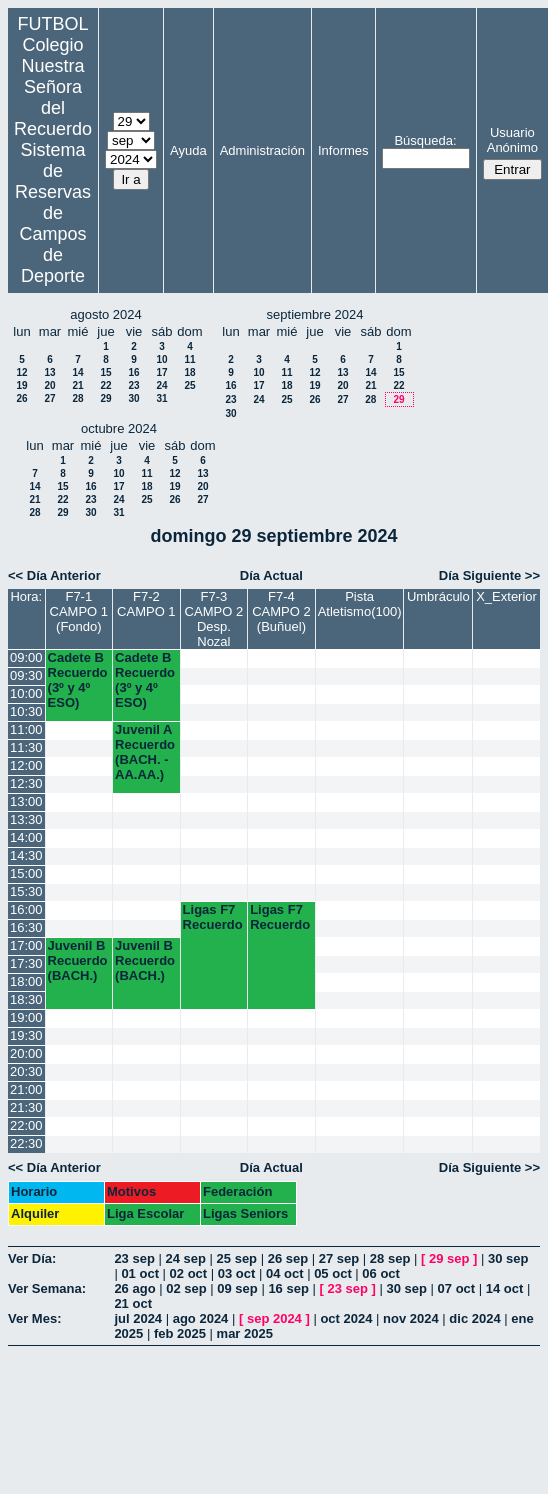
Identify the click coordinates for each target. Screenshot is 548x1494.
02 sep (186, 1288)
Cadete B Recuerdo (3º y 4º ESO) (78, 680)
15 (105, 372)
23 (133, 385)
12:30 (26, 783)
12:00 (26, 765)
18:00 (26, 981)
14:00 (26, 837)
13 (49, 372)
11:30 (26, 747)
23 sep (134, 1258)
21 (77, 385)
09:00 (26, 657)
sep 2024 (274, 1318)
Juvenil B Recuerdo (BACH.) (78, 960)
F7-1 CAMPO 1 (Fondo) (79, 611)
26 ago (134, 1288)
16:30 (26, 927)
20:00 (26, 1053)
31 (161, 398)
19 (21, 385)
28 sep (390, 1258)
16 (133, 372)
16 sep (288, 1288)
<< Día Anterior (54, 575)
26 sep (288, 1258)
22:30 (26, 1143)
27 (49, 398)
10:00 (26, 693)
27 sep (339, 1258)
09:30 (26, 675)
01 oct (140, 1273)
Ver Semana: (47, 1288)
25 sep (237, 1258)
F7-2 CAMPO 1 (146, 604)
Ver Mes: (34, 1318)
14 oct (505, 1288)
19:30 (26, 1035)
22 (105, 385)
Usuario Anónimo (512, 140)
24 (161, 385)
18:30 (26, 999)
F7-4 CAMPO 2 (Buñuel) (281, 611)
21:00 (26, 1089)
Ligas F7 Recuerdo (213, 917)
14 (77, 372)
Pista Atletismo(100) (360, 604)
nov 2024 (411, 1318)
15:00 (26, 873)
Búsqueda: (425, 140)
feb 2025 (180, 1333)
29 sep (449, 1258)
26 (21, 398)
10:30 (26, 711)
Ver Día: (32, 1258)
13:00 (26, 801)
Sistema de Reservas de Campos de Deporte (53, 213)
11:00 (26, 729)
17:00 (26, 945)
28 (77, 398)
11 (189, 359)
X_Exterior (506, 596)
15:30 (26, 891)
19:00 (26, 1017)
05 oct (333, 1273)
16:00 (26, 909)
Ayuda (188, 150)
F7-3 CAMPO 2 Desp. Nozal (214, 619)
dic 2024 (474, 1318)
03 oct (237, 1273)
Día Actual (271, 575)
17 (161, 372)
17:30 (26, 963)
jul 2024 (138, 1318)
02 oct (189, 1273)
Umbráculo (438, 596)
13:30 (26, 819)
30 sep (508, 1258)
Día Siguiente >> (489, 575)
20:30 (26, 1071)
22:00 (26, 1125)
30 (133, 398)
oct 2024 (346, 1318)
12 (21, 372)
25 (189, 385)
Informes (343, 150)
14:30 (26, 855)
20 (49, 385)
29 (105, 398)
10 (161, 359)
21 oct (133, 1303)
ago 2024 (201, 1318)
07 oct (457, 1288)
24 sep (185, 1258)
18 (189, 372)
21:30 (26, 1107)
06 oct (381, 1273)
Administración (262, 150)
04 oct (285, 1273)
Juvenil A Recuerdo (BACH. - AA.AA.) (145, 752)
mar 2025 (245, 1333)
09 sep (237, 1288)
